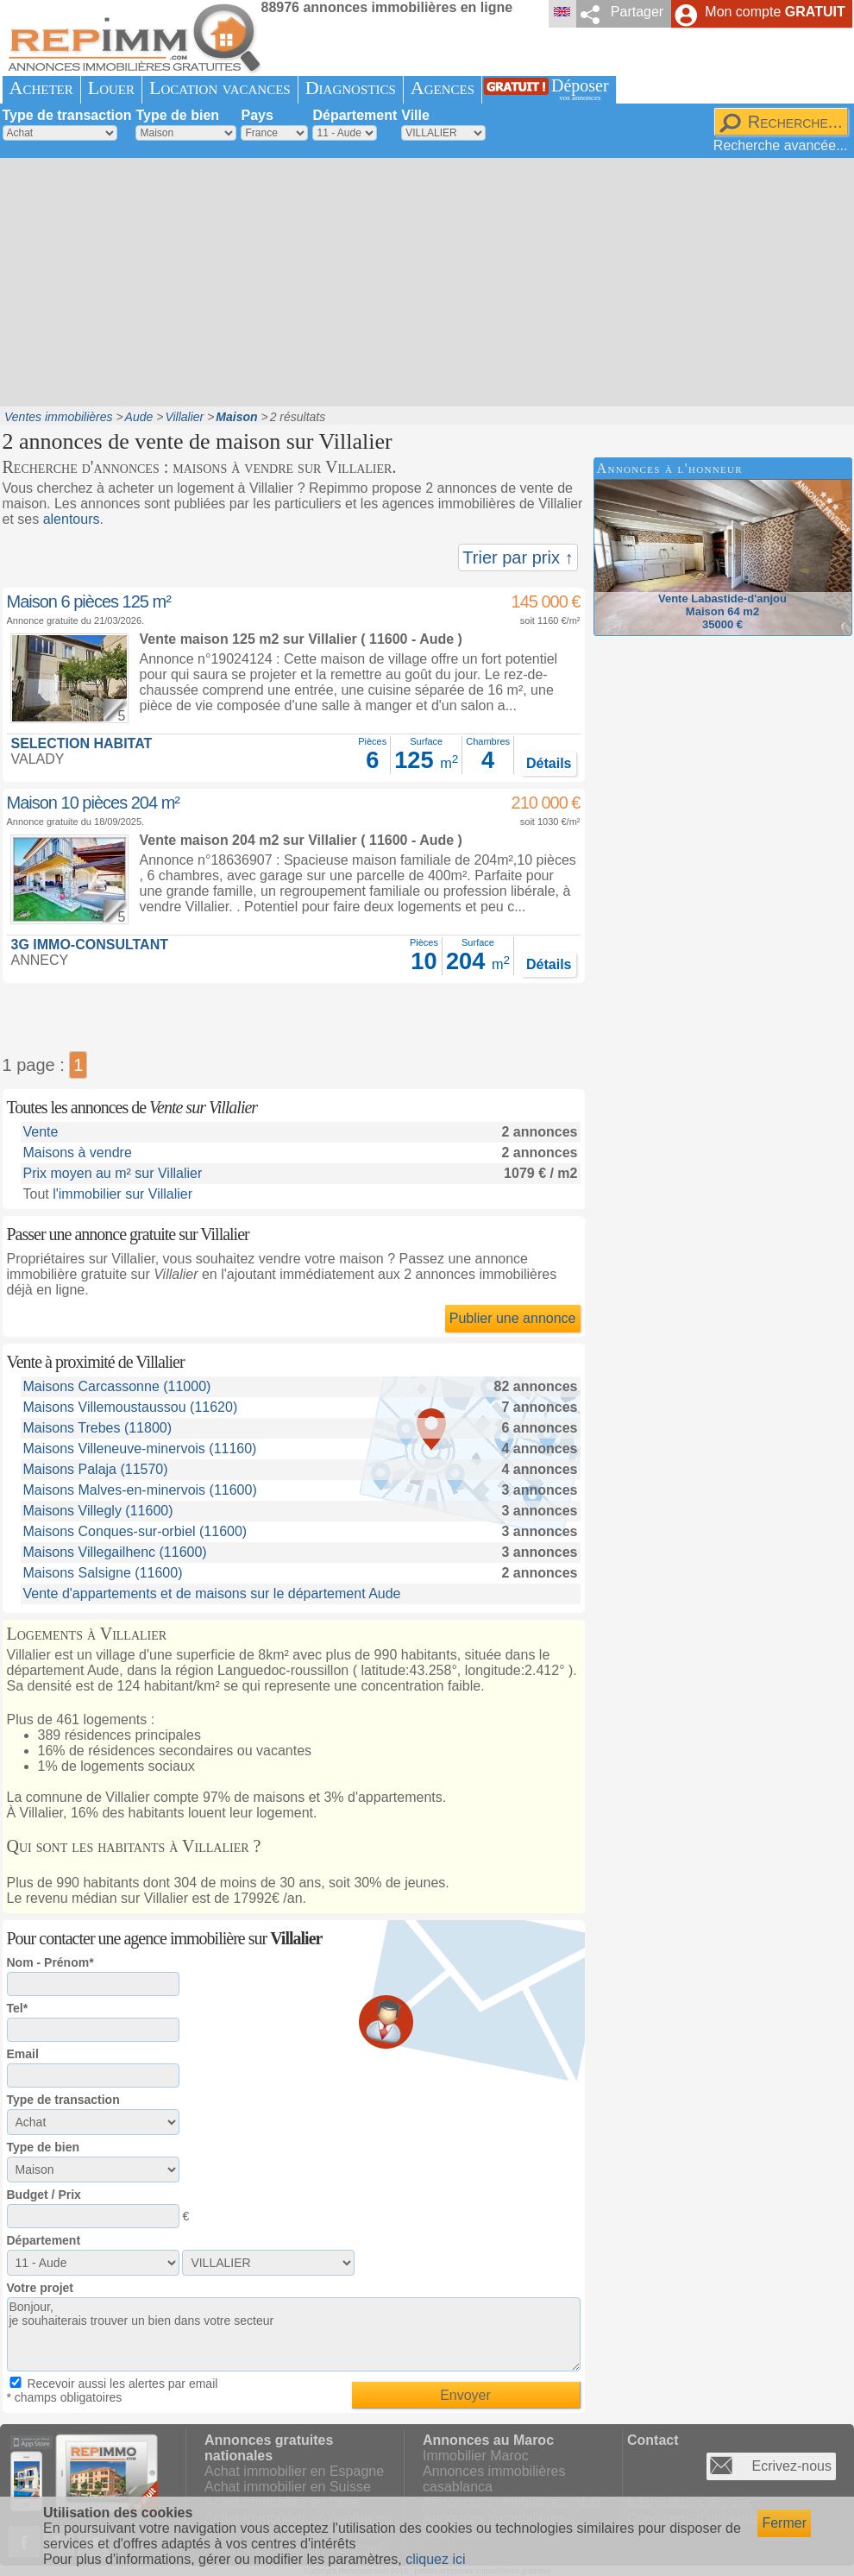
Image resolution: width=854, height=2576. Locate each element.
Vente (41, 1131)
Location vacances (220, 87)
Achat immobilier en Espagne (294, 2471)
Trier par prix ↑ (517, 557)
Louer (111, 87)
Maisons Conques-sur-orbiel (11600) (135, 1531)
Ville (415, 115)
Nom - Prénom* (50, 1962)
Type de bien (177, 115)
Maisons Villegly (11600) (98, 1510)
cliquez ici (435, 2559)
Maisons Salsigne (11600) (103, 1572)
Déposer (580, 89)
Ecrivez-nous (792, 2466)
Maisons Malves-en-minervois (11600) (140, 1490)
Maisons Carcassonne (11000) (117, 1386)
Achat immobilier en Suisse (287, 2486)
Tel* (17, 2008)
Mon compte (775, 11)
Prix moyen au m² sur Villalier (113, 1173)
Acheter (41, 87)
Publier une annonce (512, 1318)
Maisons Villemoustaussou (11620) (130, 1407)
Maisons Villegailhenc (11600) (115, 1552)
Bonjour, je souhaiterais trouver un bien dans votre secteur (294, 2334)
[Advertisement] (334, 280)
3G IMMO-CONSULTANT (90, 944)
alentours (71, 519)
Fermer (784, 2523)
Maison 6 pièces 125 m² (89, 601)
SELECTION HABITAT (82, 743)
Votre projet (40, 2288)
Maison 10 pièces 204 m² (93, 802)
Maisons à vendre (77, 1152)
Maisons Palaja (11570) (95, 1469)
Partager (637, 11)
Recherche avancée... (780, 145)
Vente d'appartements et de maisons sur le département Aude (212, 1593)
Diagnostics (350, 87)
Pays (257, 115)
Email (23, 2054)
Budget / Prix (44, 2194)
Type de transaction (67, 115)
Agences (442, 87)
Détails (548, 763)
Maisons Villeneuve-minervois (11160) (140, 1448)
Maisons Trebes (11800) (98, 1427)
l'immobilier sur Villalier (122, 1194)
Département (354, 115)
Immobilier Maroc (476, 2455)
